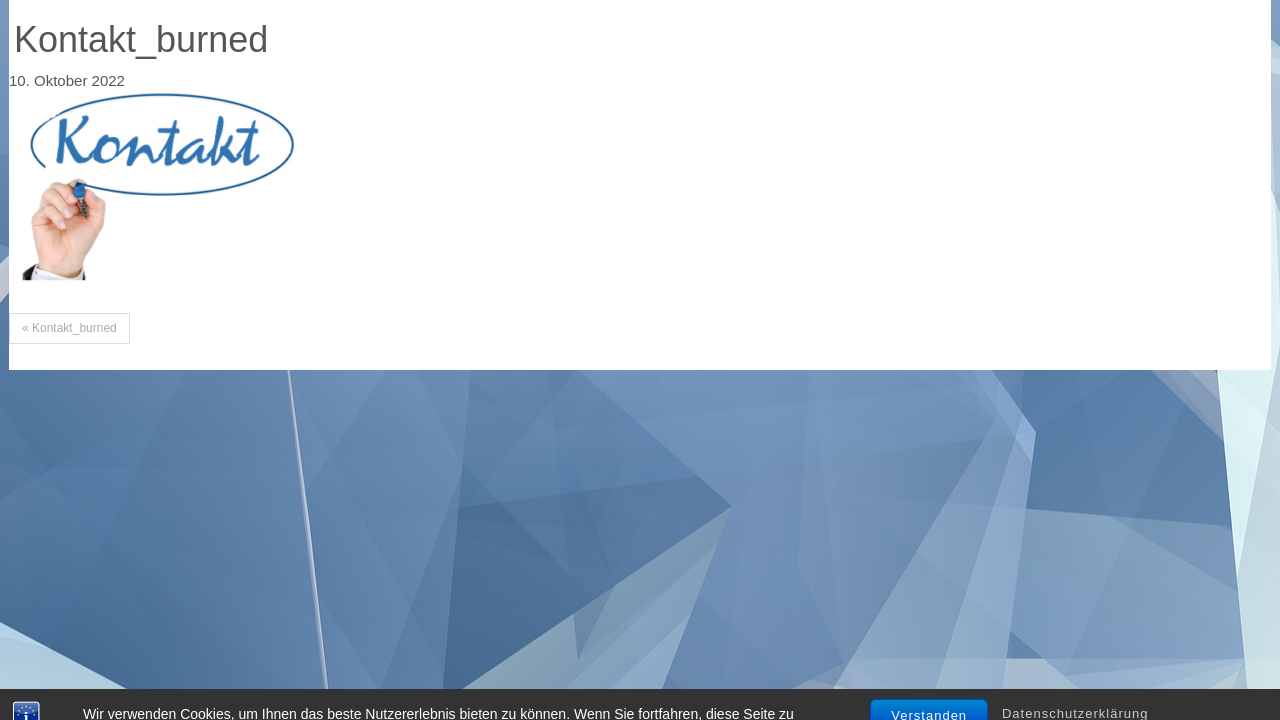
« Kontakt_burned (69, 328)
